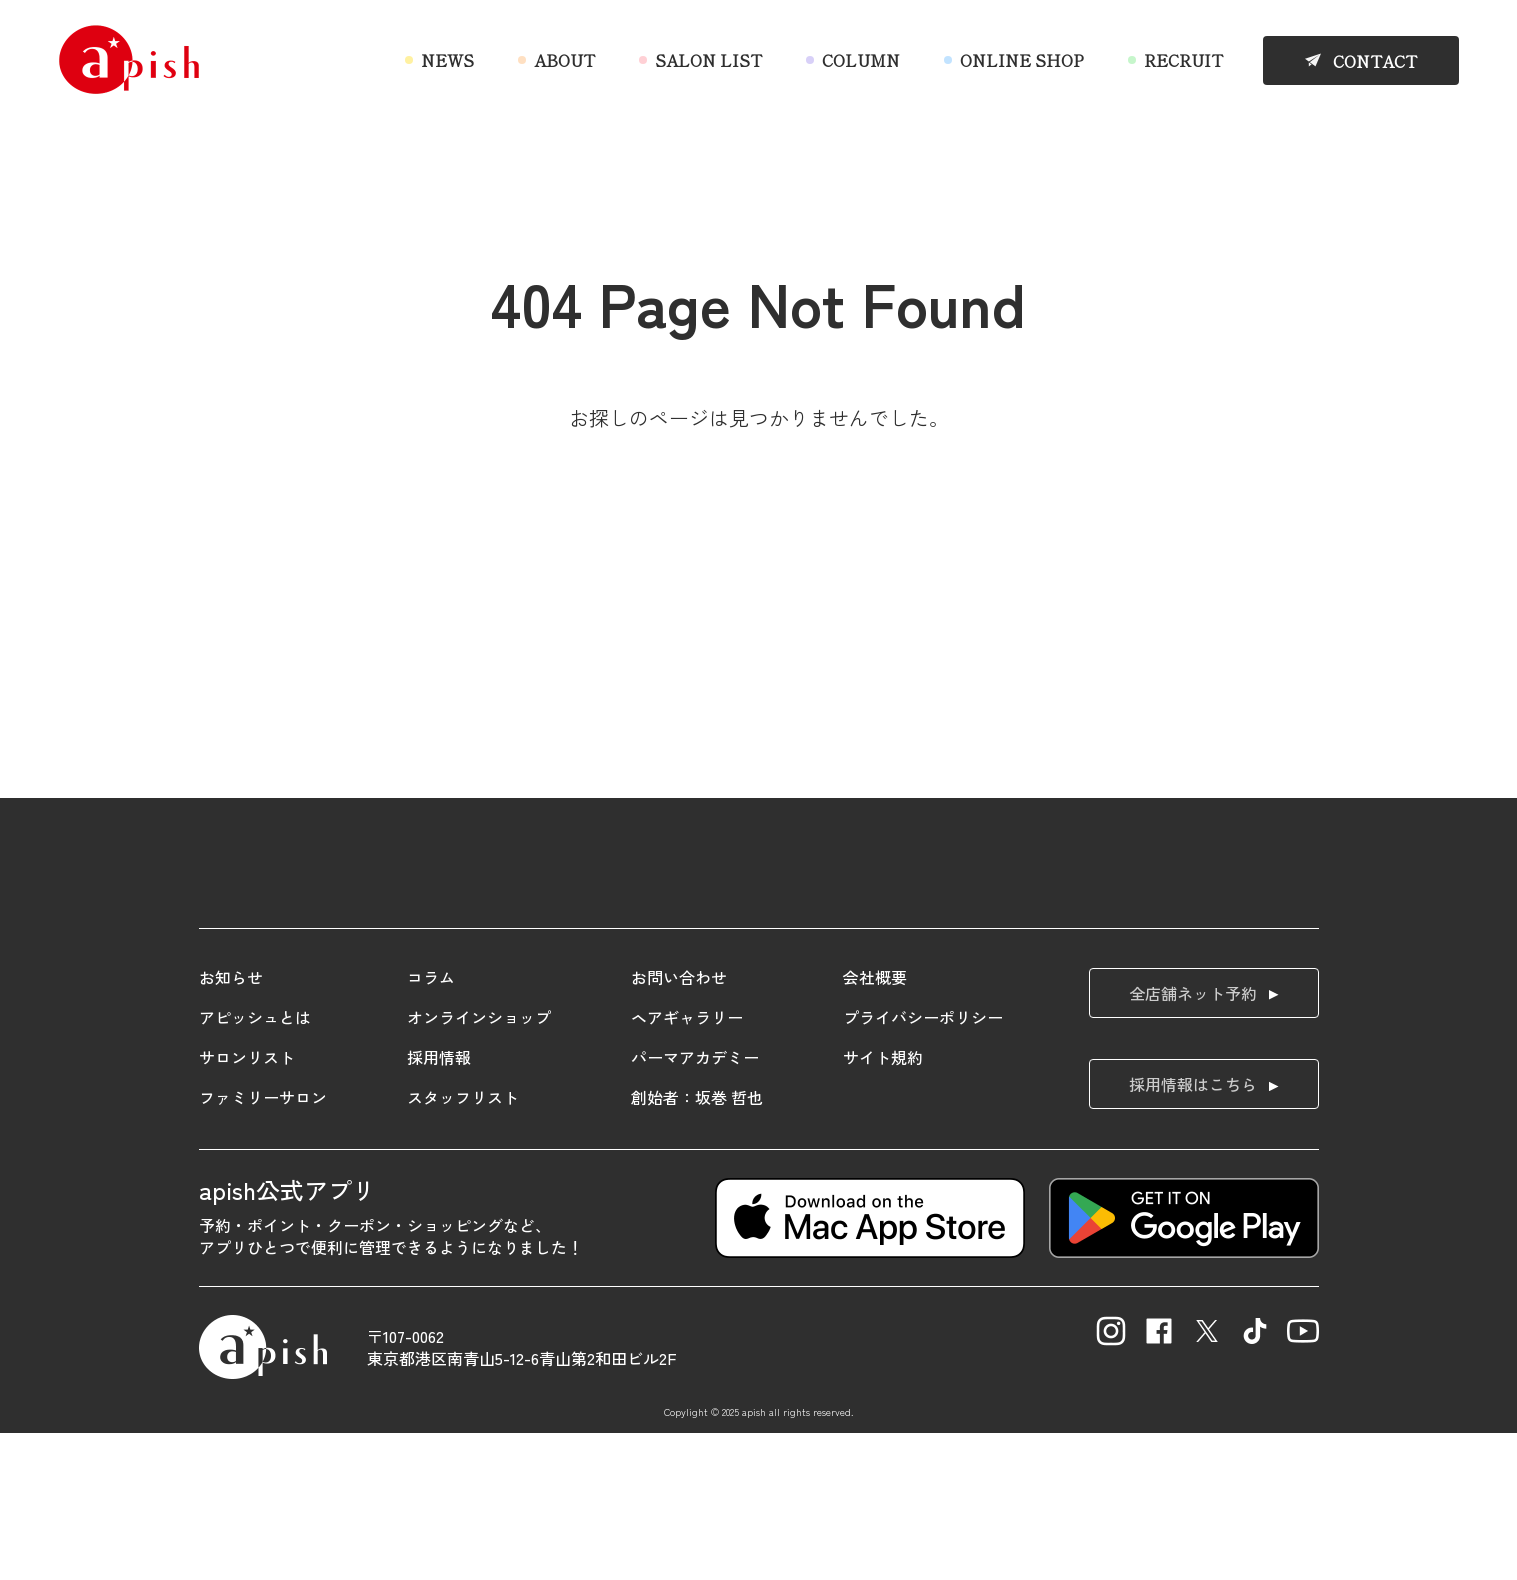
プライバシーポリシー (923, 1163)
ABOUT (564, 60)
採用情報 (439, 1203)
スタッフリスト (463, 1243)
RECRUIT (1183, 60)
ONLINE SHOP (1022, 60)
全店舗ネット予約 (1193, 1139)
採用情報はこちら (1193, 1231)
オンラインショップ (479, 1163)
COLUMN (861, 60)
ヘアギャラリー (687, 1163)
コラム (431, 1123)
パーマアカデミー (695, 1203)
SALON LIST (708, 60)
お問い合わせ (679, 1123)
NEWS (447, 60)
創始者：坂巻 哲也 (697, 1243)
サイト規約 (883, 1203)
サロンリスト (247, 1203)
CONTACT (1375, 61)
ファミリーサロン (263, 1243)
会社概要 (875, 1123)
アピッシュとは (255, 1163)
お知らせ (231, 1123)
